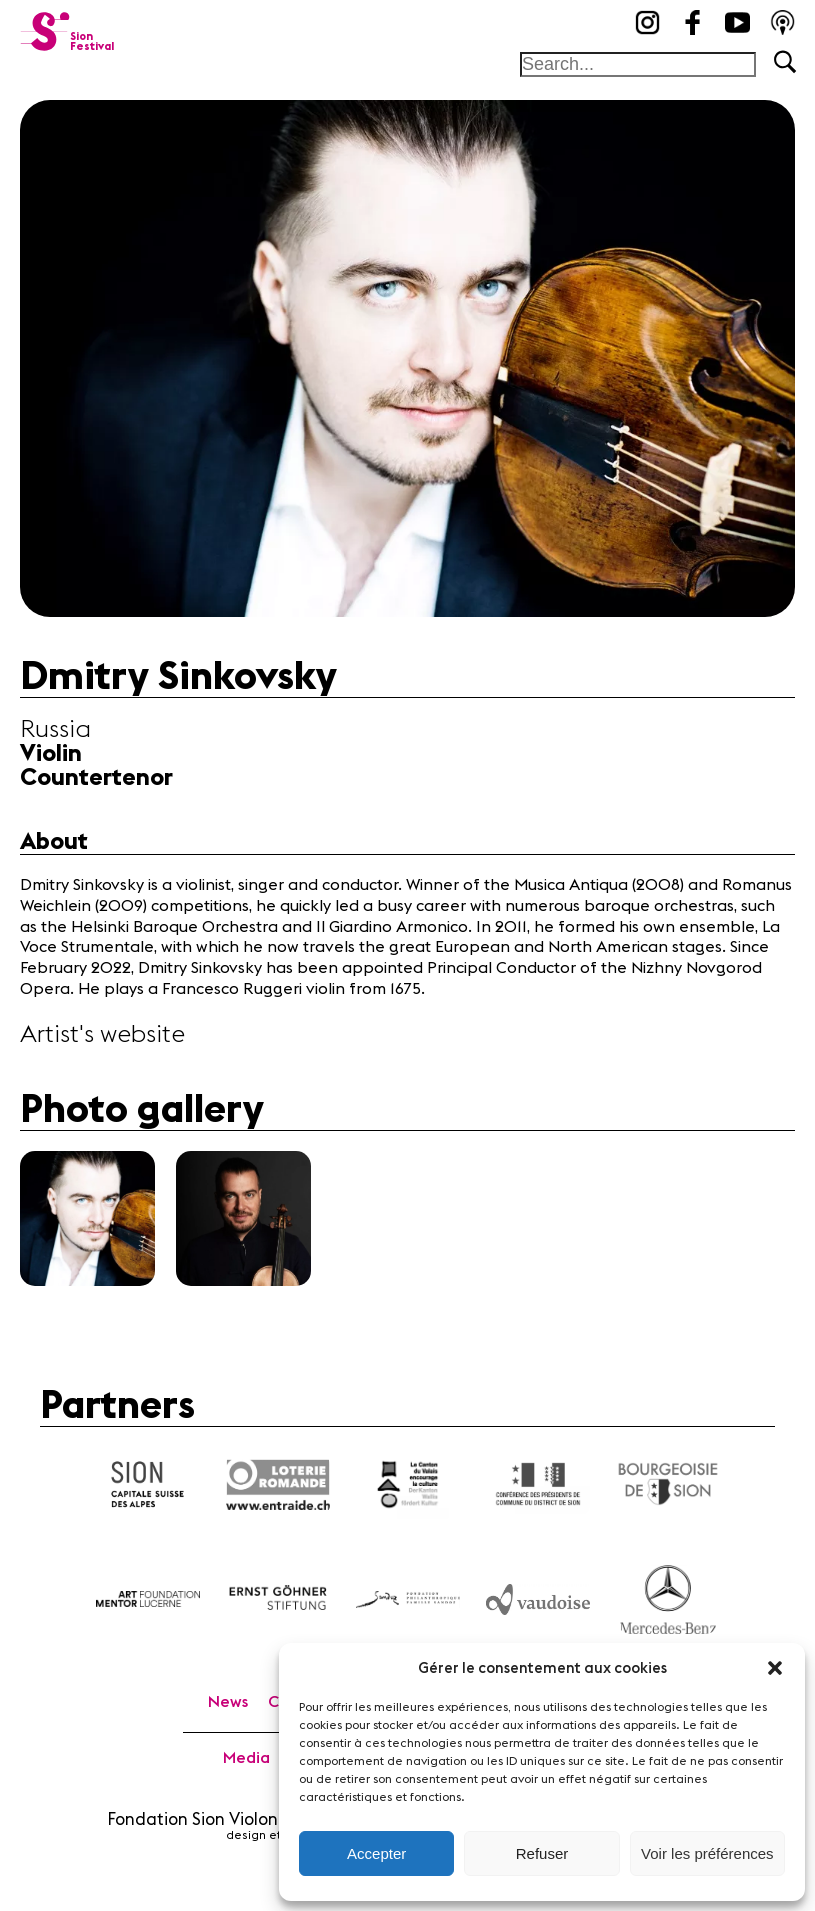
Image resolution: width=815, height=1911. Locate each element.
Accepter (376, 1853)
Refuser (542, 1853)
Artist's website (102, 1035)
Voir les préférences (707, 1853)
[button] (775, 1668)
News (228, 1702)
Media (246, 1758)
